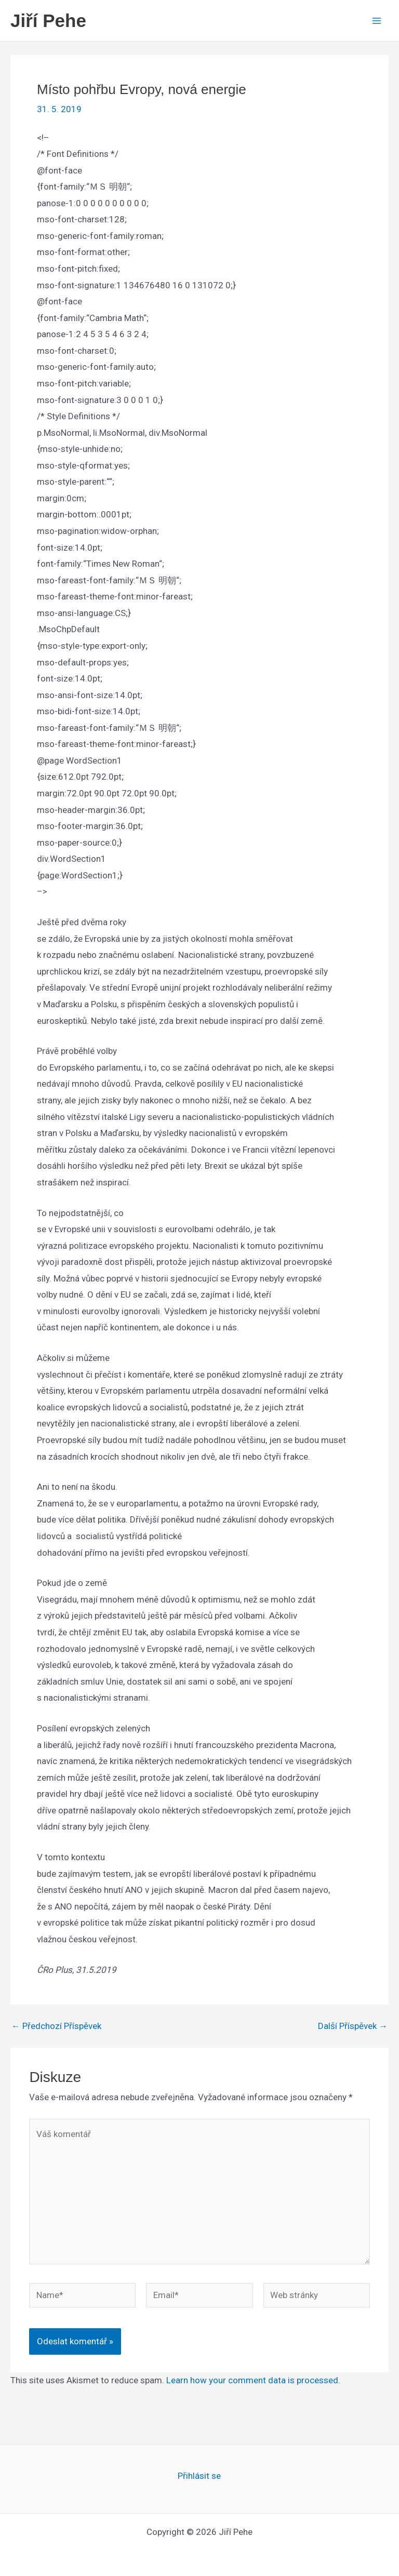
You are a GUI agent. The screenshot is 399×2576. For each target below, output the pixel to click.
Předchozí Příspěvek (56, 2026)
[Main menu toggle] (377, 21)
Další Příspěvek (353, 2026)
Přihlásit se (199, 2476)
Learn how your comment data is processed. (253, 2380)
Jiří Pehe (48, 20)
